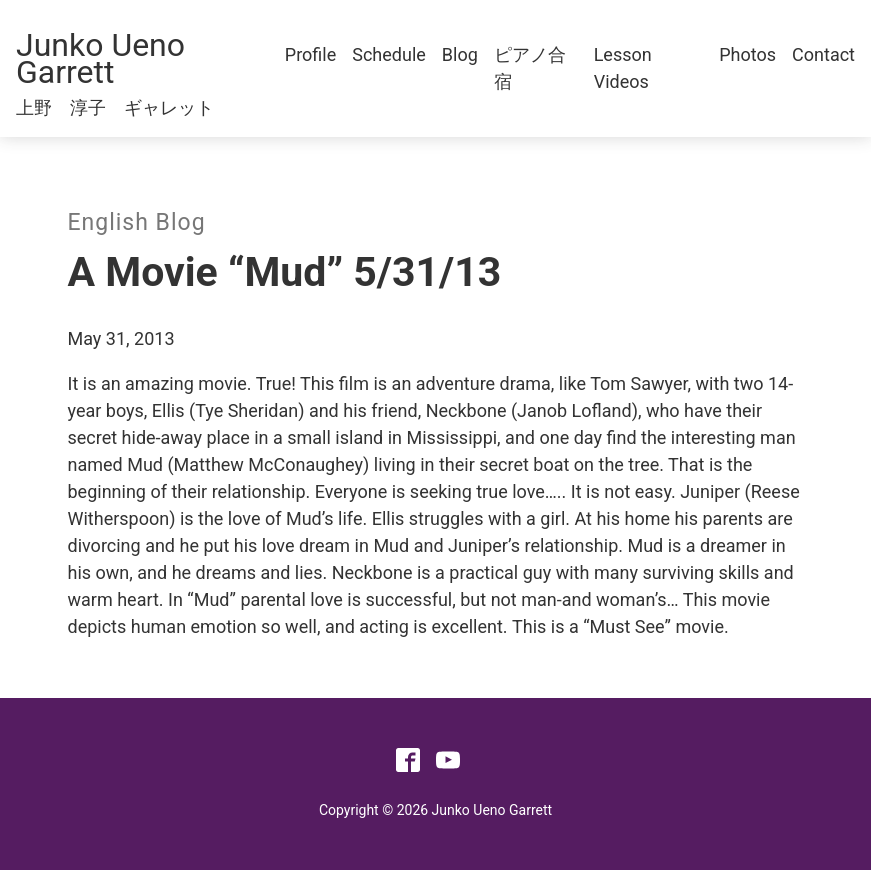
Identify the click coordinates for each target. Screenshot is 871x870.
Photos (747, 54)
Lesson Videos (623, 68)
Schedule (389, 54)
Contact (823, 54)
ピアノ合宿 (530, 68)
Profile (310, 54)
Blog (460, 54)
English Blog (137, 222)
